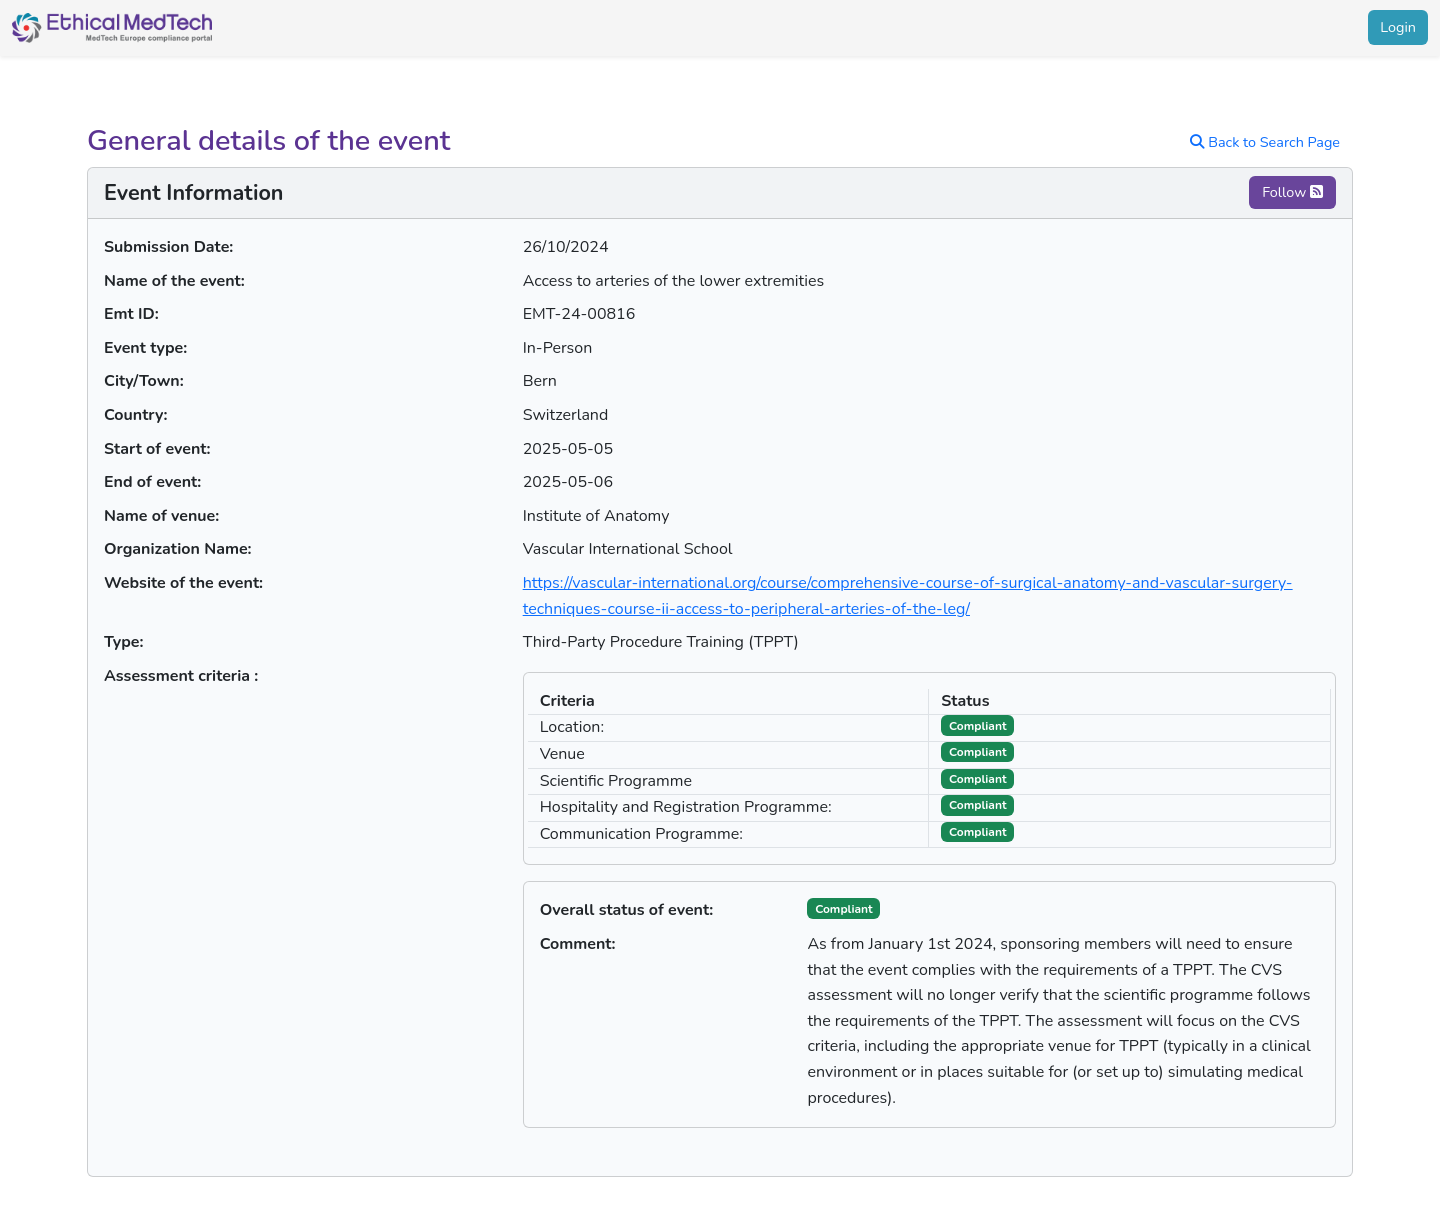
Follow (1292, 192)
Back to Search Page (1265, 142)
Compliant (843, 909)
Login (1398, 27)
